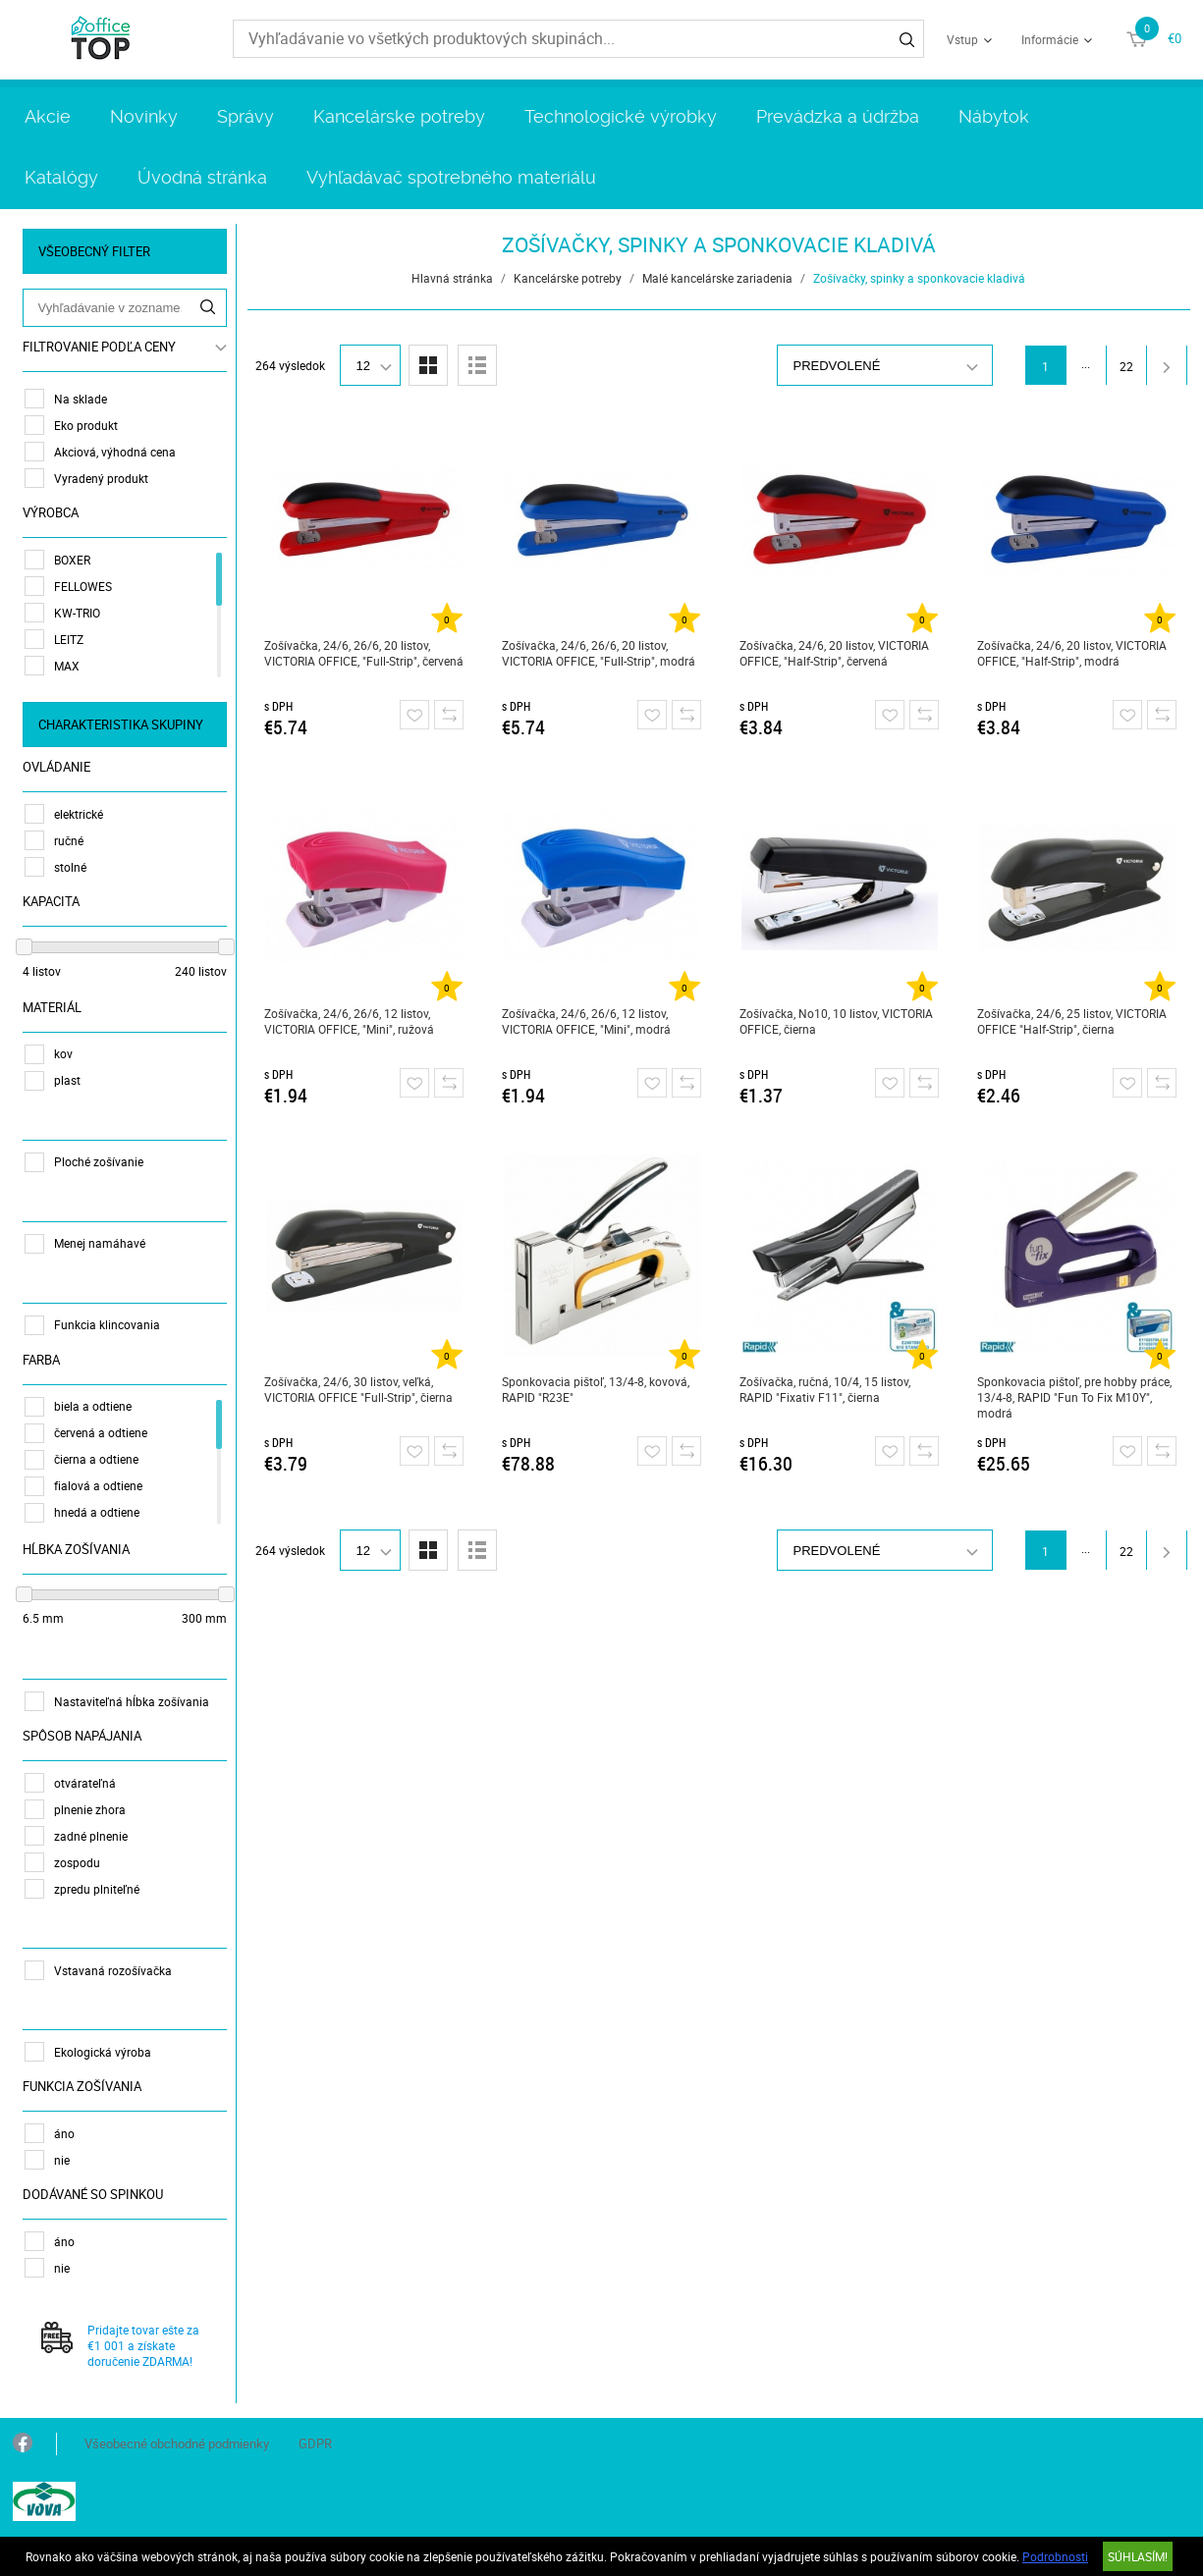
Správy (245, 116)
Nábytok (993, 116)
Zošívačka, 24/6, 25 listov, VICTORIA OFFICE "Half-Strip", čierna (1072, 1021)
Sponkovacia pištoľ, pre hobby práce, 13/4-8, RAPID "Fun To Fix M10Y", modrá (1074, 1397)
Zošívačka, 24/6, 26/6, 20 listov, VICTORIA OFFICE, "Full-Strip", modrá (598, 653)
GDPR (315, 2443)
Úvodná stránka (202, 177)
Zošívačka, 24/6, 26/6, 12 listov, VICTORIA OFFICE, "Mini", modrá (586, 1021)
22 (1126, 366)
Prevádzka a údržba (837, 116)
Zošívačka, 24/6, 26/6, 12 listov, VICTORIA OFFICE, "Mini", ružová (349, 1021)
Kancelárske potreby (399, 116)
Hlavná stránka (452, 278)
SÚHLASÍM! (1138, 2556)
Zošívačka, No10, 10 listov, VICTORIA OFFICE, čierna (836, 1021)
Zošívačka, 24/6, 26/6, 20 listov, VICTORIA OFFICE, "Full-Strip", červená (364, 653)
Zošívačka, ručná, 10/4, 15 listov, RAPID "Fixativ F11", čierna (824, 1389)
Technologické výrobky (620, 116)
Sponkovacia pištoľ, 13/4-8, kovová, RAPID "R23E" (595, 1389)
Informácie (1049, 39)
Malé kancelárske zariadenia (717, 278)
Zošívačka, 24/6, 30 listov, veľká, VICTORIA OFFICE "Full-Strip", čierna (358, 1389)
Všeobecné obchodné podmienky (176, 2443)
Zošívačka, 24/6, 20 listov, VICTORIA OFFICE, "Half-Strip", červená (834, 653)
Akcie (48, 116)
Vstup (962, 39)
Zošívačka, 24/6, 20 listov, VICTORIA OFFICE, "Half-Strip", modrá (1072, 653)
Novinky (144, 116)
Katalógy (61, 177)
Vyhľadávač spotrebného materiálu (451, 177)
